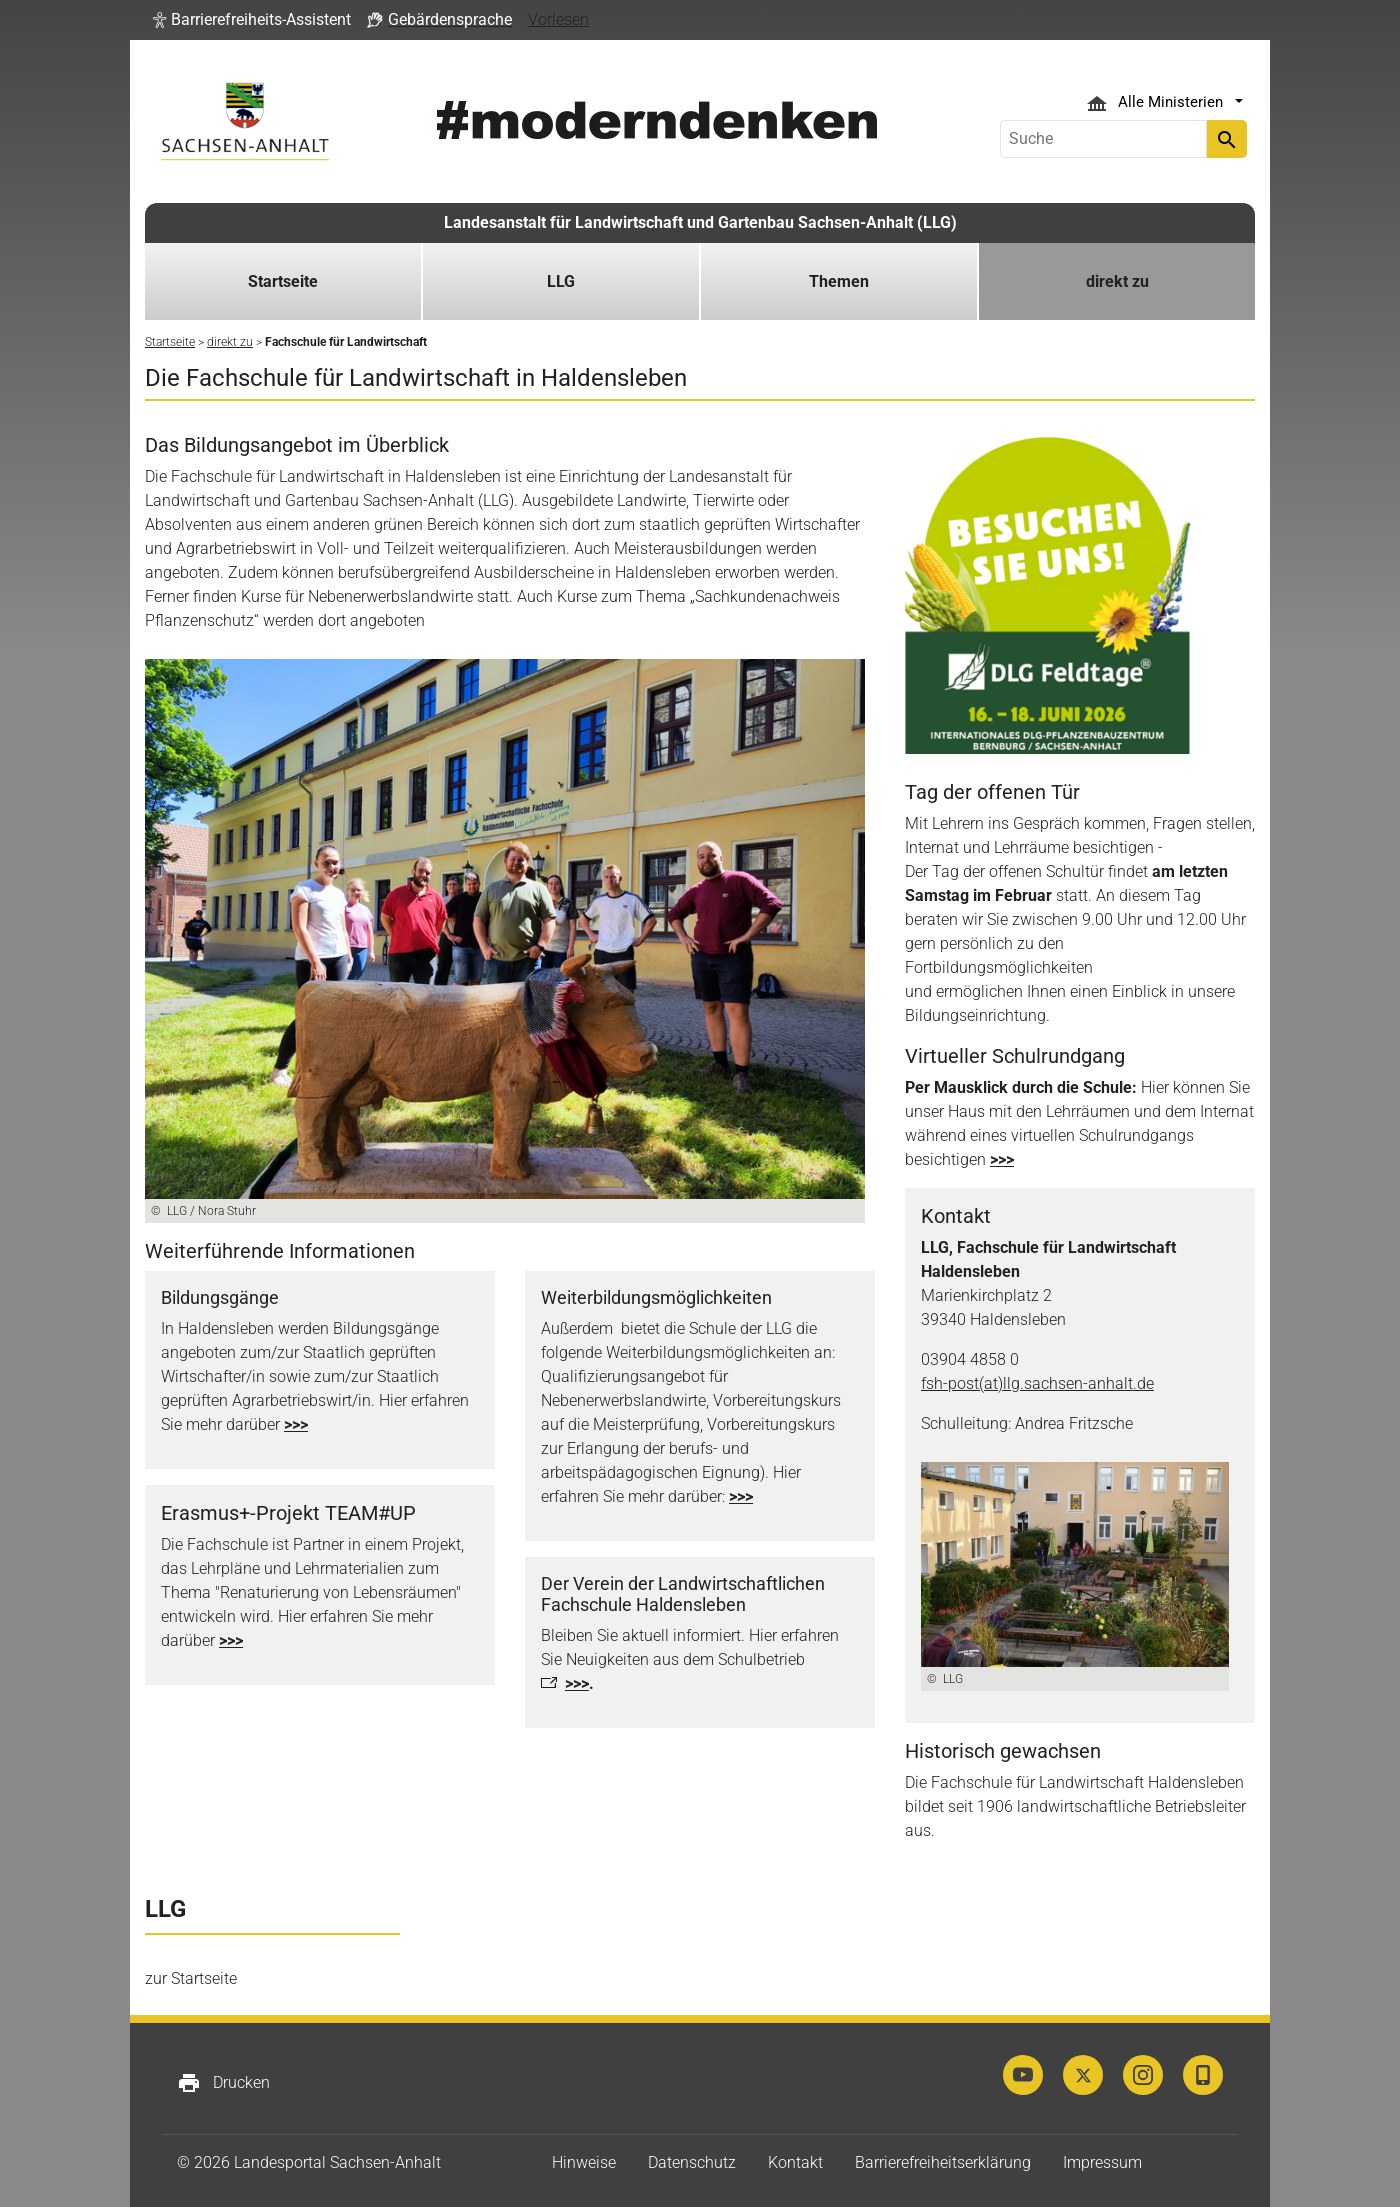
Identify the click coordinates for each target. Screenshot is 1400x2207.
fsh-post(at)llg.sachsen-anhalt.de (1037, 1383)
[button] (252, 20)
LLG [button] (561, 281)
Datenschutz (692, 2162)
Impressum (1102, 2162)
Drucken (223, 2083)
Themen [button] (839, 281)
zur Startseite (191, 1978)
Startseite (283, 281)
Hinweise (584, 2162)
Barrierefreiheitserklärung (943, 2162)
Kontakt (795, 2162)
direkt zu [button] (1117, 281)
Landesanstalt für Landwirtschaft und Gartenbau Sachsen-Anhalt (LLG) (700, 222)
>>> (296, 1424)
